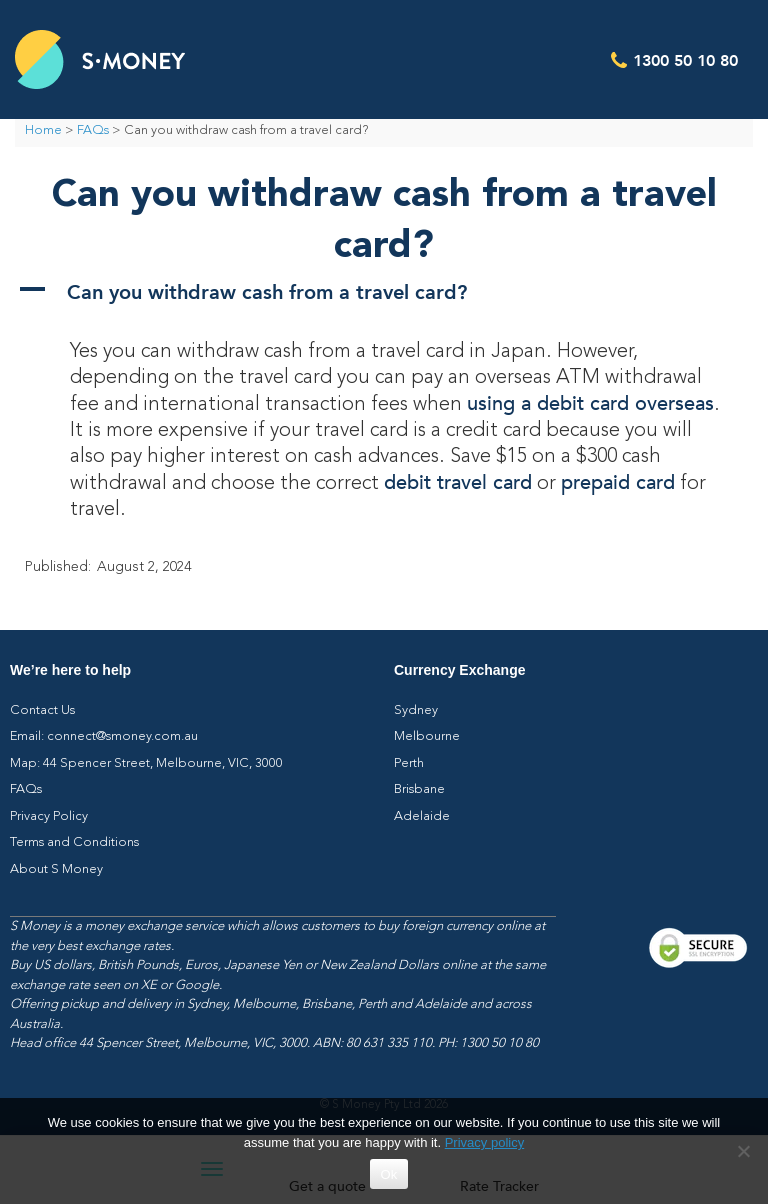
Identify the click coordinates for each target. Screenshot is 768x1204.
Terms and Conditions (74, 842)
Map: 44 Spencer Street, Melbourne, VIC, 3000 (146, 763)
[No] (743, 1151)
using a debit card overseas (590, 403)
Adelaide (422, 816)
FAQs (93, 130)
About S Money (56, 869)
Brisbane (419, 789)
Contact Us (42, 710)
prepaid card (618, 482)
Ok (388, 1174)
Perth (409, 763)
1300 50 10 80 (685, 59)
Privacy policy (484, 1142)
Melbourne (427, 736)
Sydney (416, 710)
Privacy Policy (49, 816)
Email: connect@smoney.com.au (104, 736)
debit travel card (458, 482)
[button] (384, 291)
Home (43, 130)
